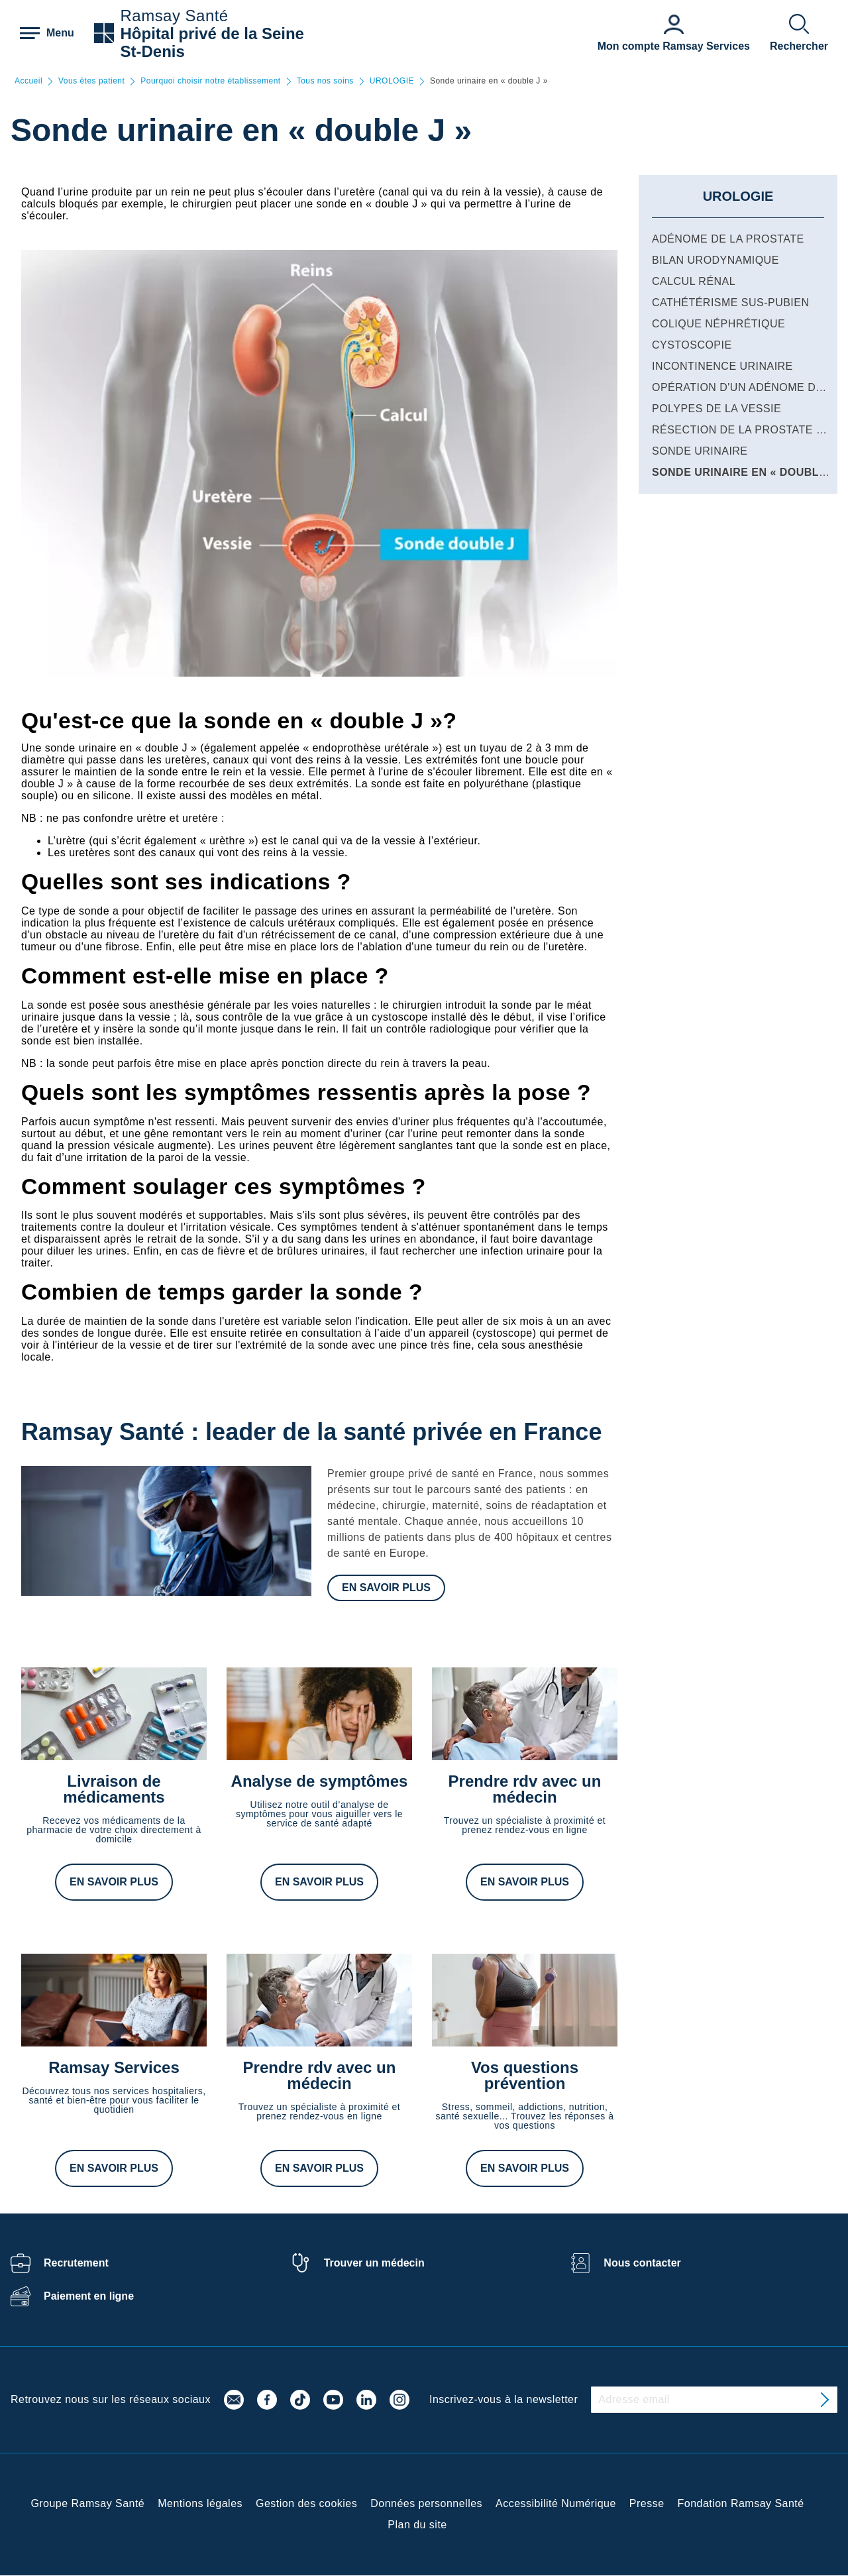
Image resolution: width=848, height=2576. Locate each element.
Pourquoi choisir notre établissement (210, 81)
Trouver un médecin (374, 2262)
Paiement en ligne (89, 2296)
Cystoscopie (692, 345)
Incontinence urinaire (722, 366)
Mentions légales (200, 2503)
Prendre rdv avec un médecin (525, 1789)
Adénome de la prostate (728, 239)
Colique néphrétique (718, 323)
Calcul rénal (693, 281)
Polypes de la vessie (716, 408)
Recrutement (76, 2262)
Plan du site (417, 2524)
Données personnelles (426, 2503)
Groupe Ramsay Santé (87, 2503)
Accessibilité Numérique (556, 2503)
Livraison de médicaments (113, 1789)
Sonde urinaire (700, 451)
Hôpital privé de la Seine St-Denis (212, 42)
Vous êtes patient (91, 81)
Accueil (28, 81)
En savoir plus (386, 1587)
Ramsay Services (113, 2067)
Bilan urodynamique (715, 260)
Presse (646, 2503)
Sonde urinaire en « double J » (748, 472)
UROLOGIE (392, 81)
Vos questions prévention (524, 2075)
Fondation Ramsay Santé (741, 2503)
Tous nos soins (325, 81)
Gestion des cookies (306, 2503)
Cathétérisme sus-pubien (730, 302)
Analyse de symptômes (319, 1781)
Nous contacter (642, 2262)
